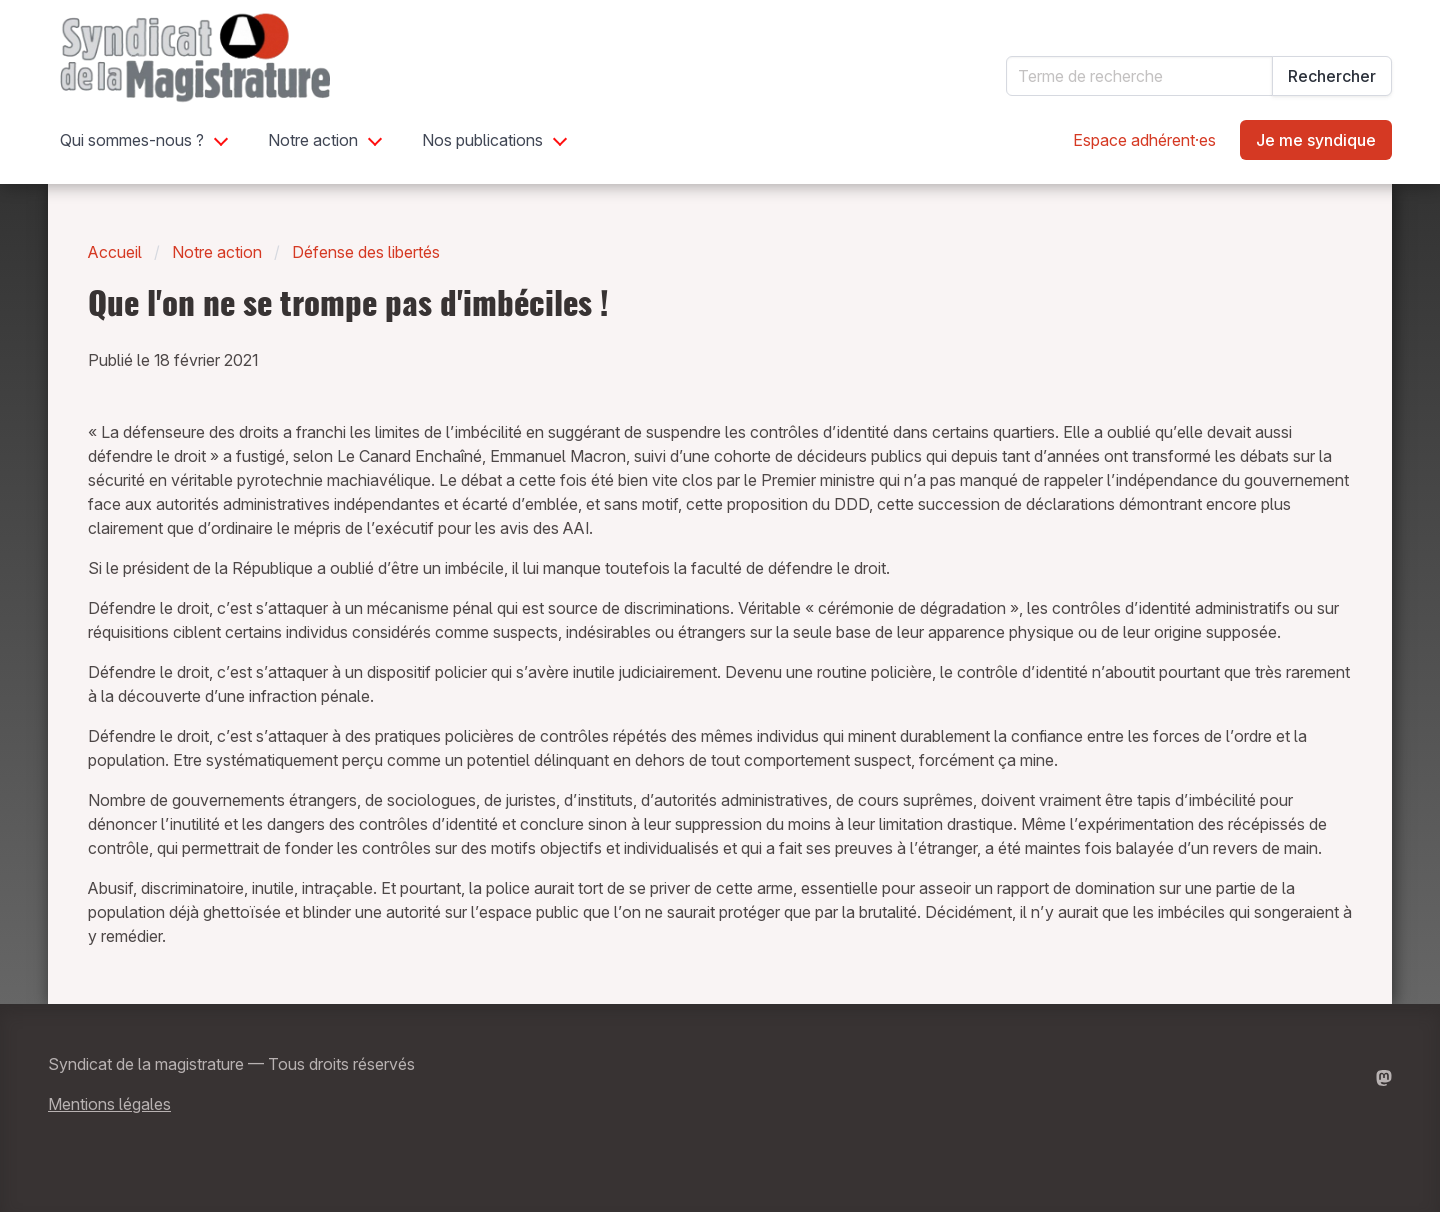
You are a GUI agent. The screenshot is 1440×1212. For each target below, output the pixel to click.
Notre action (313, 140)
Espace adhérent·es (1144, 140)
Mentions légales (109, 1104)
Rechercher (1332, 76)
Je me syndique (1316, 140)
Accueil (115, 252)
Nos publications (482, 140)
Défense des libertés (366, 252)
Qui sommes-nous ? (132, 140)
